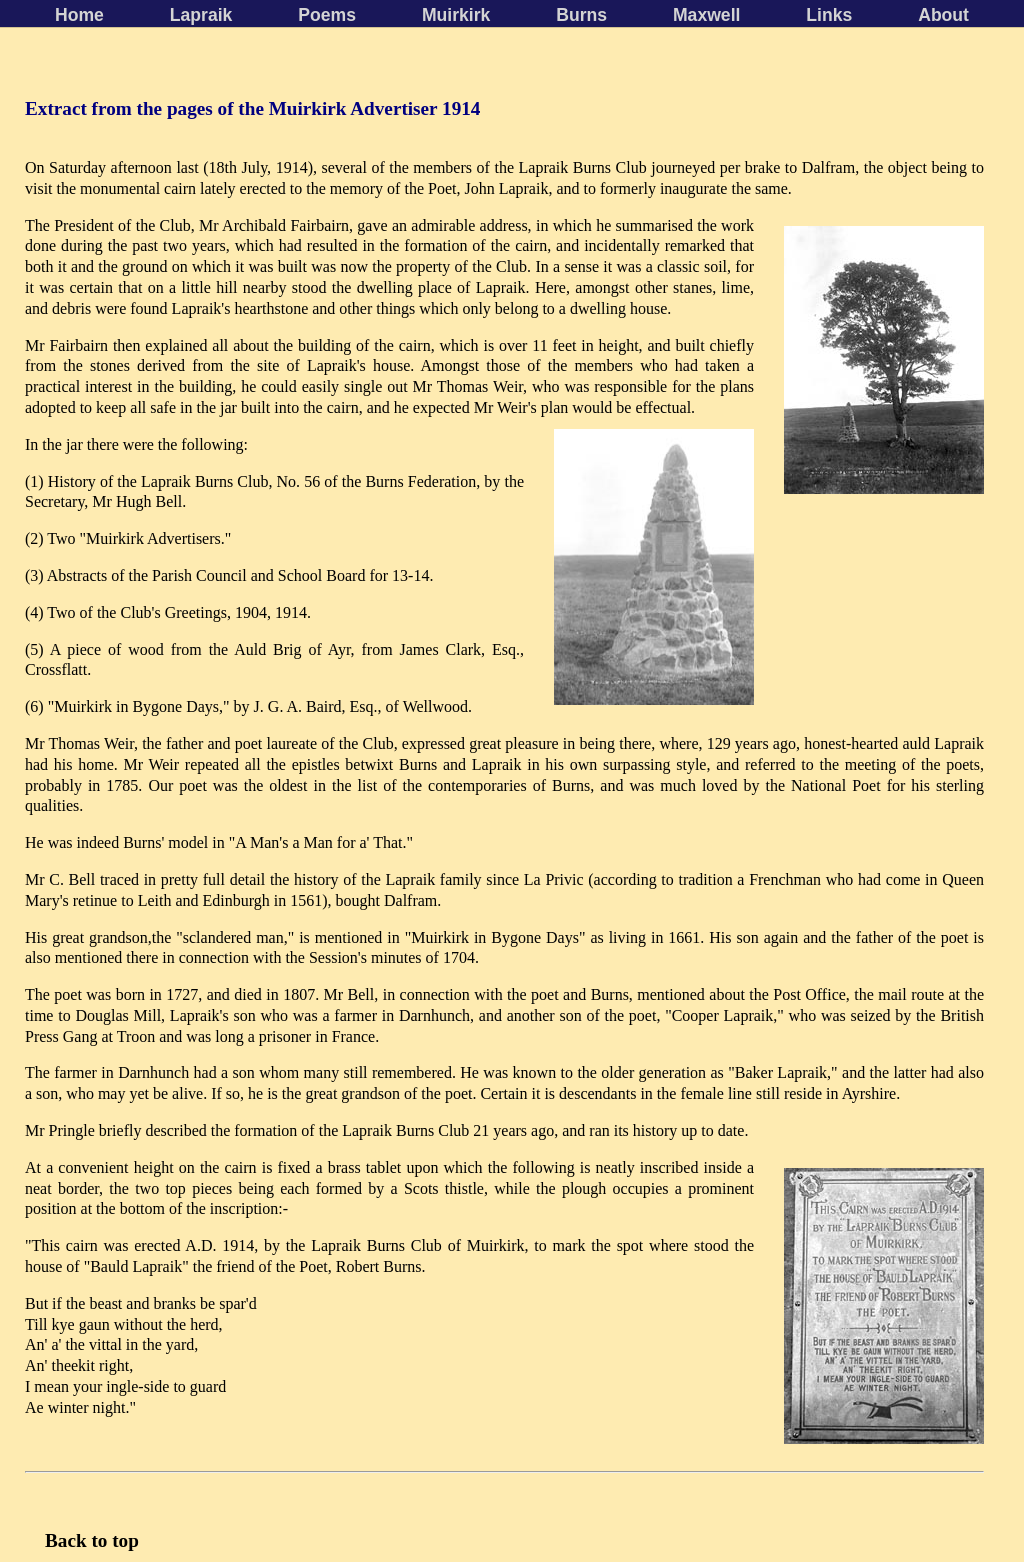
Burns (581, 15)
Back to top (92, 1540)
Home (79, 15)
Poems (327, 15)
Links (829, 15)
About (943, 15)
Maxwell (706, 15)
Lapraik (201, 15)
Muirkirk (456, 15)
